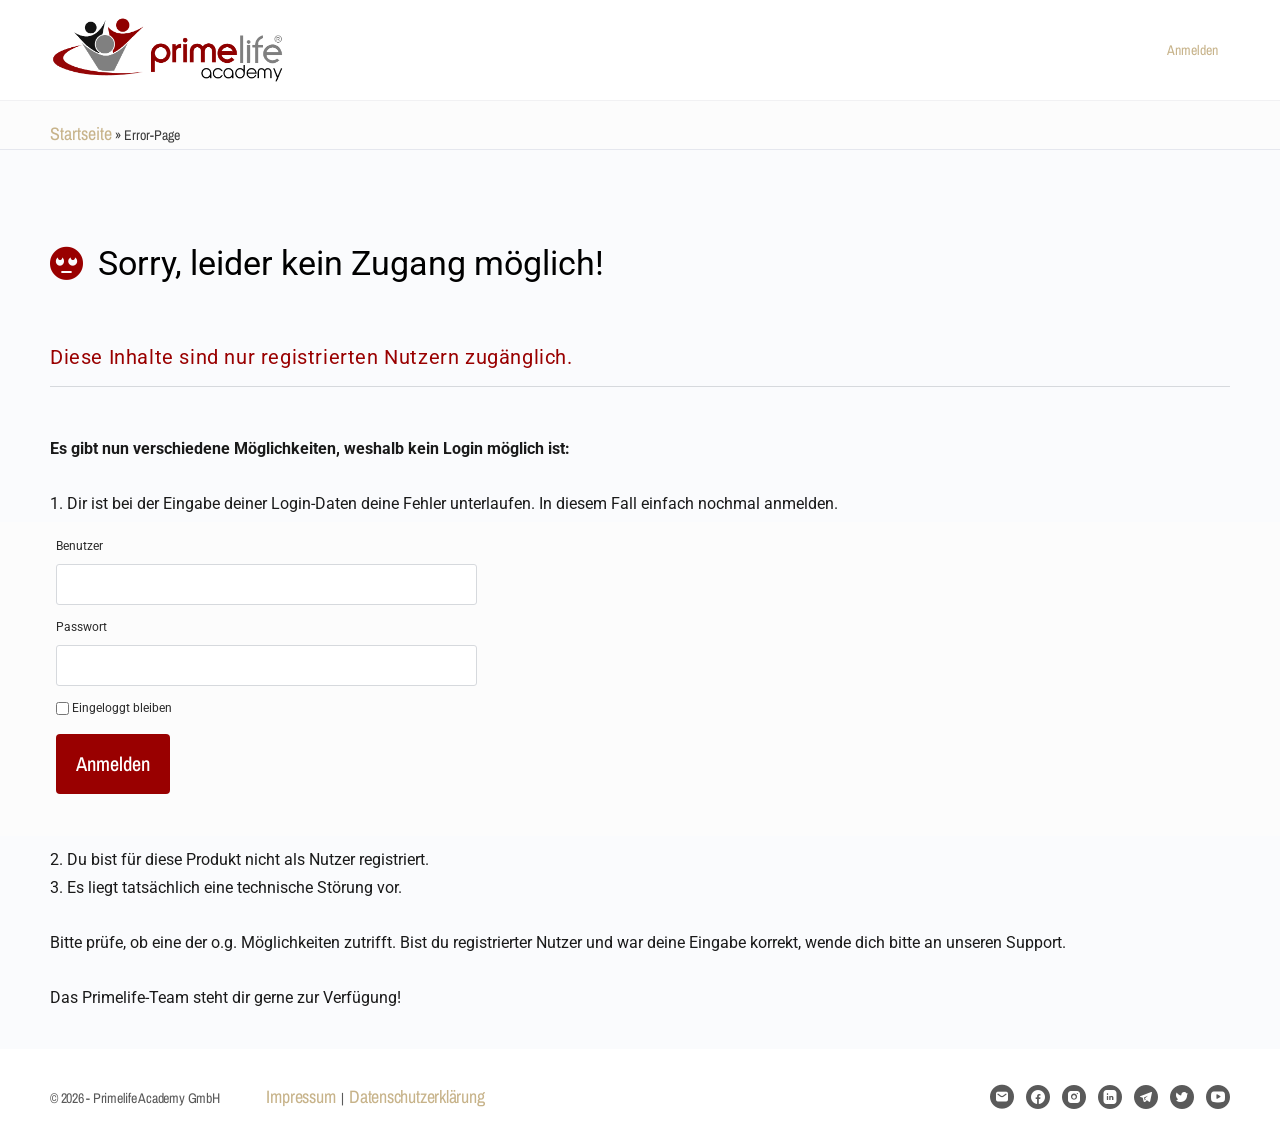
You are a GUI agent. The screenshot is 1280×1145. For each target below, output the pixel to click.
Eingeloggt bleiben (114, 708)
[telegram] (1146, 1097)
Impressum (300, 1096)
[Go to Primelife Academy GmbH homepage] (170, 47)
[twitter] (1182, 1097)
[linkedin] (1110, 1097)
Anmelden (1192, 50)
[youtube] (1218, 1097)
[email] (1002, 1097)
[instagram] (1074, 1097)
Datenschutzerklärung (416, 1096)
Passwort (81, 627)
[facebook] (1038, 1097)
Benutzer (79, 546)
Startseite (81, 133)
